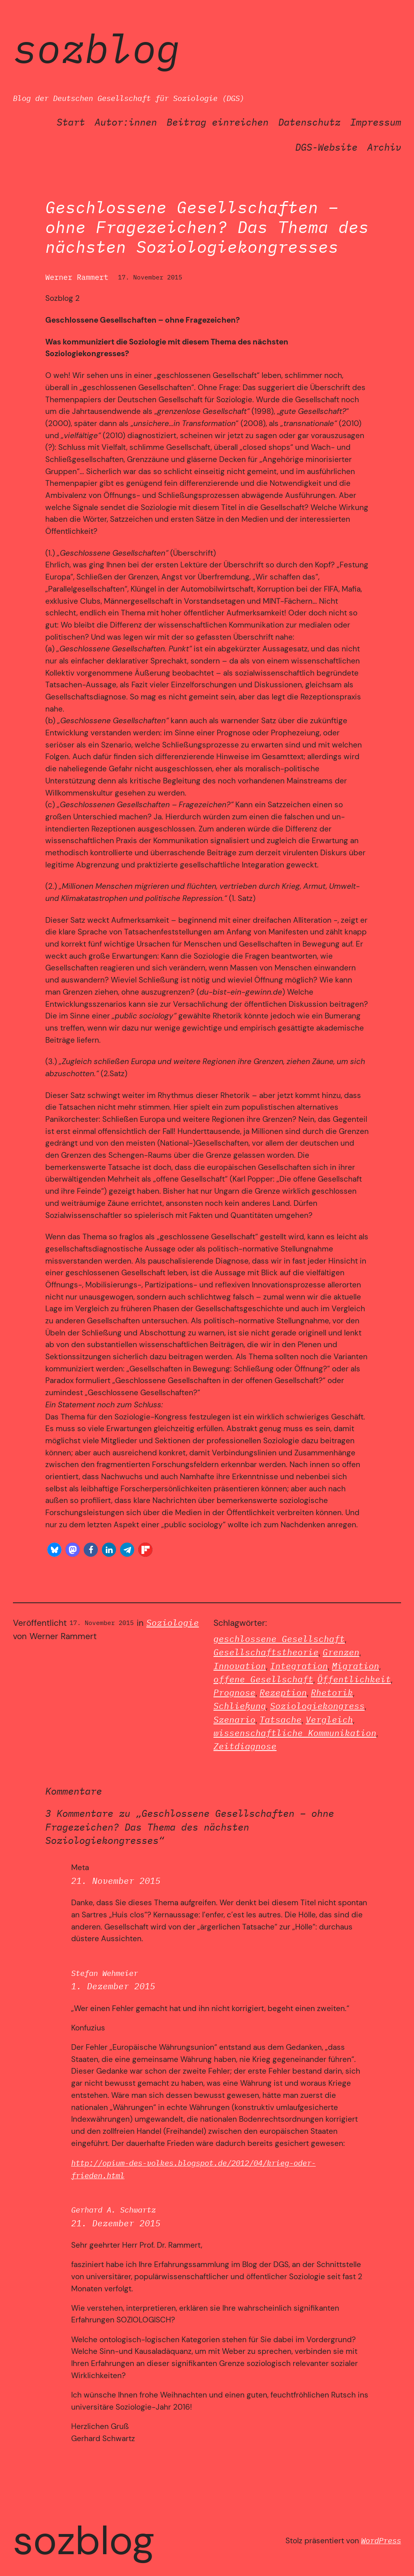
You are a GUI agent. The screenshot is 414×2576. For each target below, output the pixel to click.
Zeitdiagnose (245, 1746)
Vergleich (329, 1719)
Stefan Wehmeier (104, 1973)
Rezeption (283, 1692)
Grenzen (341, 1652)
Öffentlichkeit (354, 1679)
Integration (299, 1666)
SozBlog (96, 48)
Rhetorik (332, 1692)
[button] (54, 1550)
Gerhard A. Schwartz (113, 2210)
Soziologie (172, 1622)
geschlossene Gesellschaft (279, 1638)
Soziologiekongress (317, 1706)
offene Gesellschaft (263, 1679)
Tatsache (281, 1719)
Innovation (239, 1666)
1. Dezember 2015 (113, 1986)
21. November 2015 (116, 1880)
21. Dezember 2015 (116, 2223)
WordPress (381, 2540)
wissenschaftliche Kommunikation (294, 1733)
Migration (355, 1666)
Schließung (239, 1706)
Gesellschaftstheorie (266, 1652)
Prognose (234, 1692)
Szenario (234, 1719)
